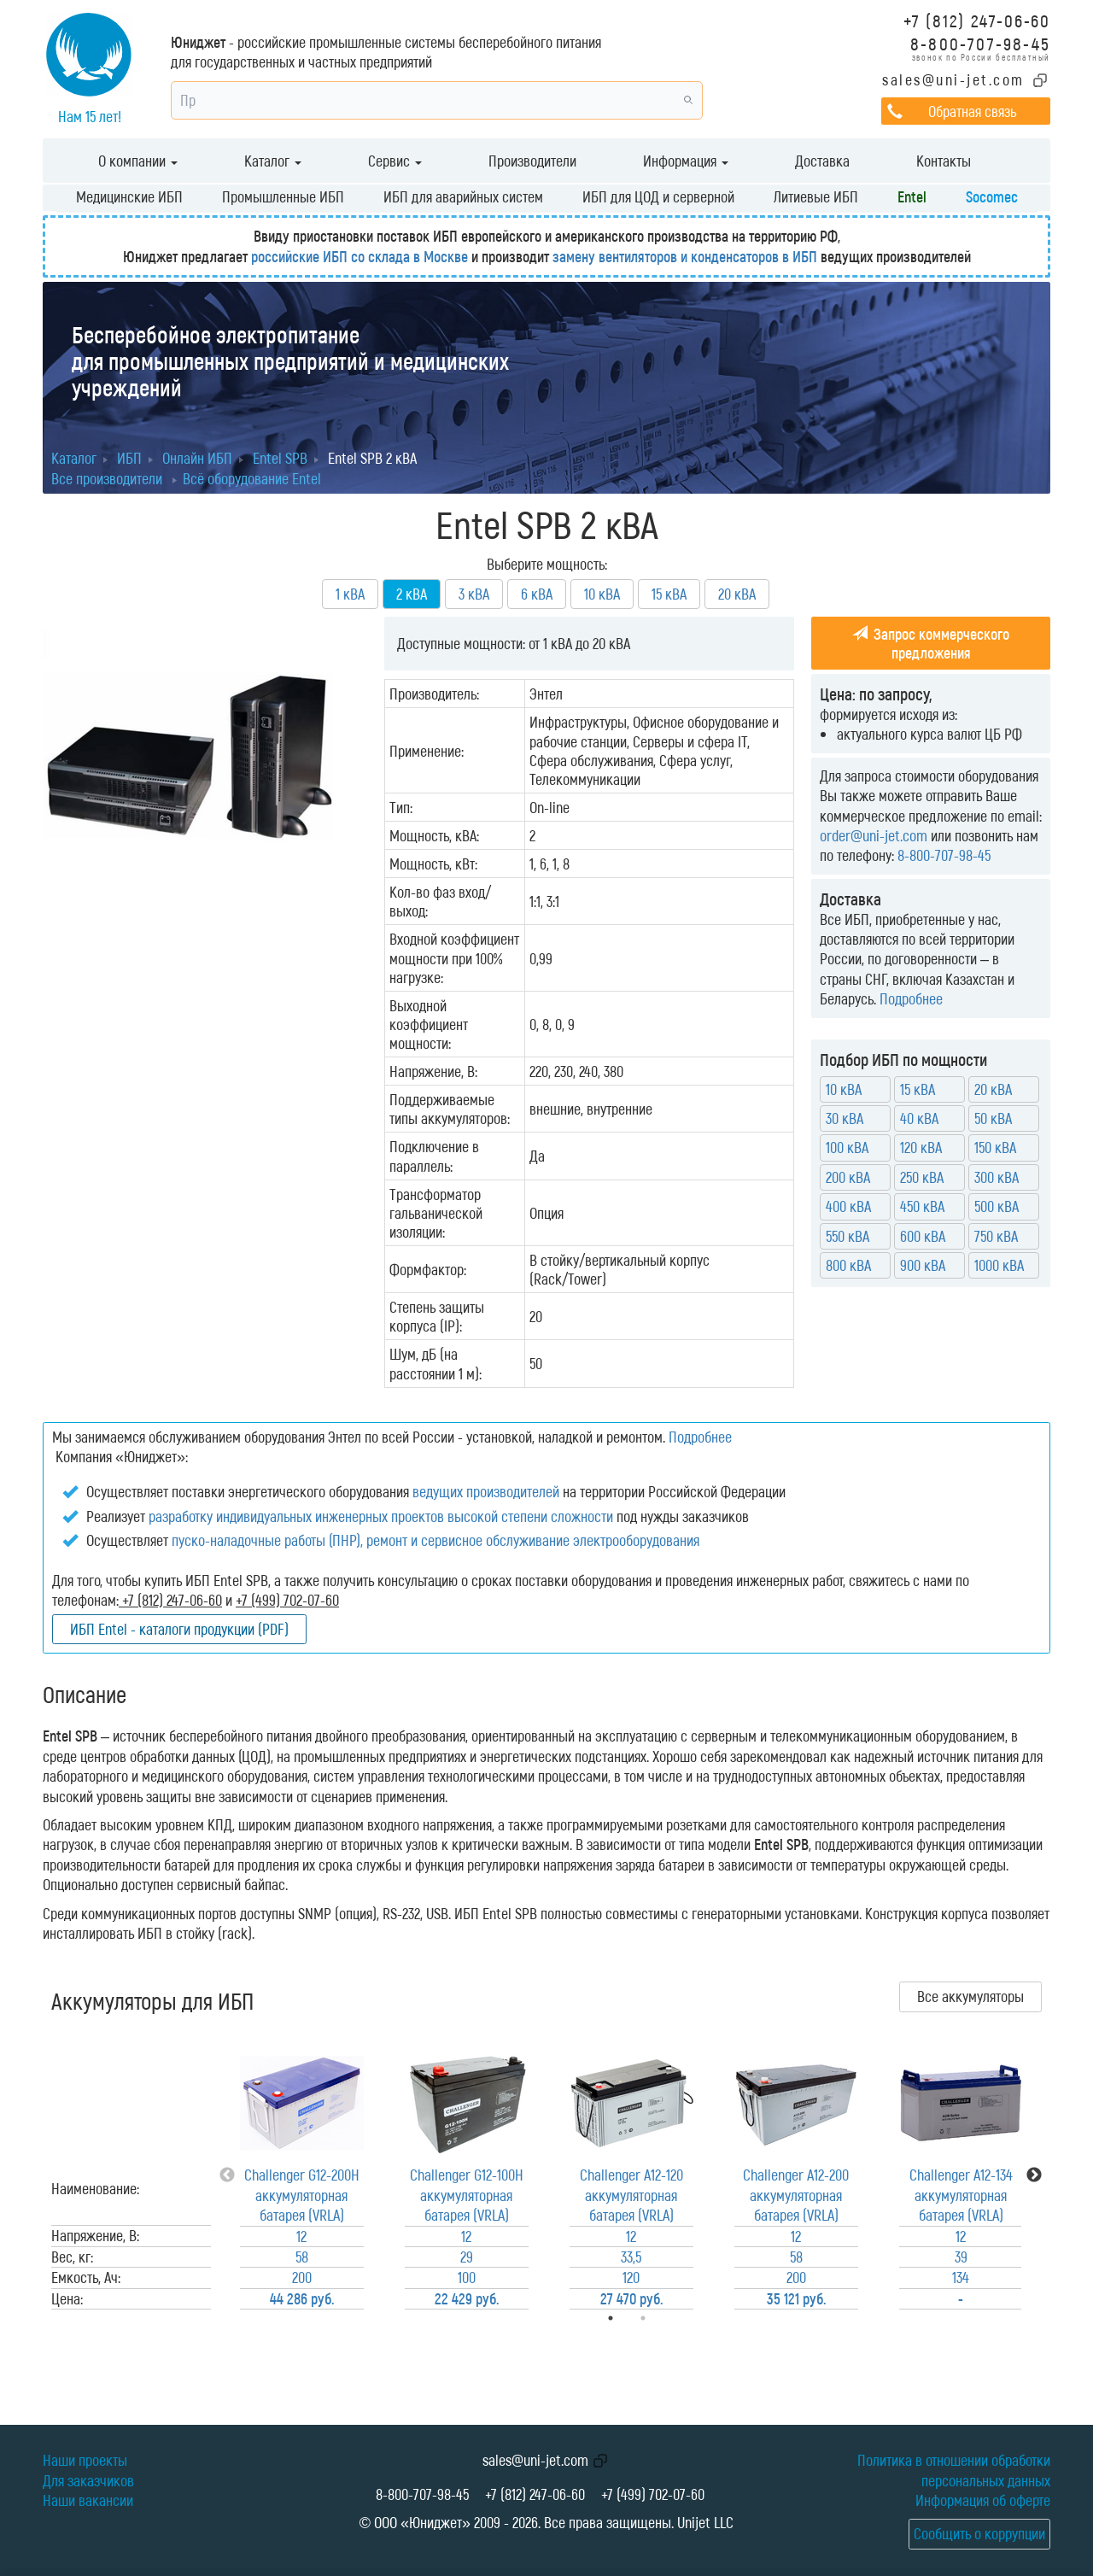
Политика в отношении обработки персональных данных (953, 2469)
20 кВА (737, 593)
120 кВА (921, 1147)
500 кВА (996, 1206)
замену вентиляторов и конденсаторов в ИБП (684, 256)
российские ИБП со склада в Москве (359, 256)
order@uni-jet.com (873, 835)
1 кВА (350, 593)
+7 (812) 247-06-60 (976, 20)
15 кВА (669, 593)
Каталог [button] (272, 160)
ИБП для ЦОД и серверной (658, 196)
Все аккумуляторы (970, 1996)
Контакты (943, 160)
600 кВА (922, 1236)
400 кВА (848, 1206)
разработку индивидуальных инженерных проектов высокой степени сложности (381, 1516)
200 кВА (848, 1177)
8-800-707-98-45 (980, 43)
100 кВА (847, 1147)
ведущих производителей (485, 1491)
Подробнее (911, 998)
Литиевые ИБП (816, 196)
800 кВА (848, 1265)
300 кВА (996, 1177)
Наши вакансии (88, 2500)
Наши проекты (85, 2459)
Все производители (106, 478)
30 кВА (844, 1118)
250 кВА (922, 1177)
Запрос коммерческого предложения (930, 643)
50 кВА (993, 1118)
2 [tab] (666, 2318)
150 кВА (995, 1147)
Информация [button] (685, 160)
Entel (911, 196)
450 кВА (922, 1206)
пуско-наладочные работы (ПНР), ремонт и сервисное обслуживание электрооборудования (435, 1540)
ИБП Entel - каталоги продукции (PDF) (179, 1628)
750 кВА (996, 1236)
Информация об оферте (982, 2500)
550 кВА (847, 1236)
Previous (227, 2175)
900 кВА (922, 1265)
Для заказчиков (88, 2480)
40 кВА (919, 1118)
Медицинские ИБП (129, 196)
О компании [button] (138, 160)
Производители (532, 160)
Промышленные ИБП (283, 196)
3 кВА (474, 593)
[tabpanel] (302, 2175)
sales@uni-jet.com (953, 79)
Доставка (822, 160)
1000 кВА (999, 1265)
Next (1034, 2175)
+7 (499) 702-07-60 (652, 2494)
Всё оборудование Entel (252, 478)
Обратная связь (972, 111)
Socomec (992, 196)
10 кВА (602, 593)
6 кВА (536, 593)
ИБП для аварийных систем (463, 196)
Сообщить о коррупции (979, 2533)
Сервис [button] (395, 160)
